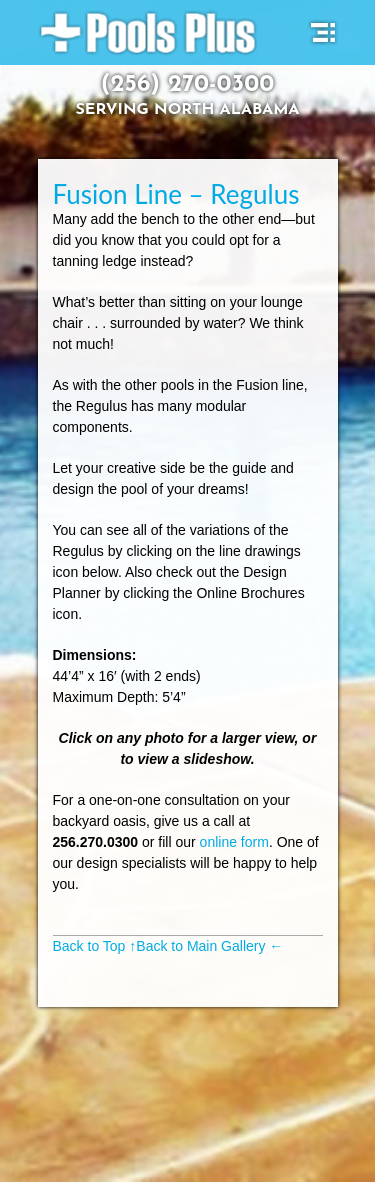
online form (234, 842)
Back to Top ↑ (95, 946)
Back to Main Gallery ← (209, 946)
